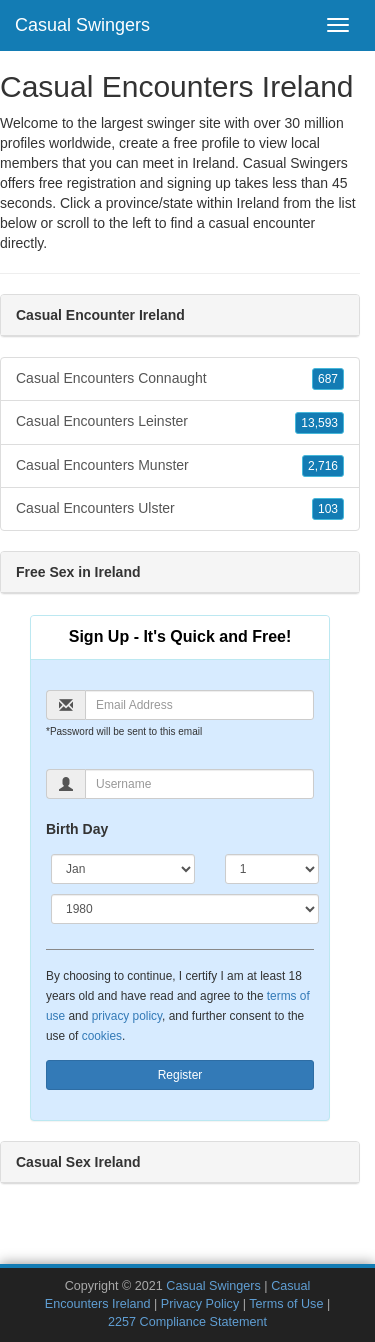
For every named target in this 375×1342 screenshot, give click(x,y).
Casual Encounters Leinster (180, 422)
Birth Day (77, 829)
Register (180, 1075)
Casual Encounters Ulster (180, 509)
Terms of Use (286, 1304)
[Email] (199, 705)
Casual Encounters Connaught (180, 379)
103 (328, 509)
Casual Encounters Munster (180, 466)
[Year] (185, 909)
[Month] (123, 869)
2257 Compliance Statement (187, 1322)
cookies (102, 1036)
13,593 (319, 423)
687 (328, 379)
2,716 (323, 466)
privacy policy (127, 1016)
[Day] (272, 869)
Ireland (258, 203)
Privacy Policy (200, 1304)
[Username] (199, 784)
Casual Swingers (82, 25)
